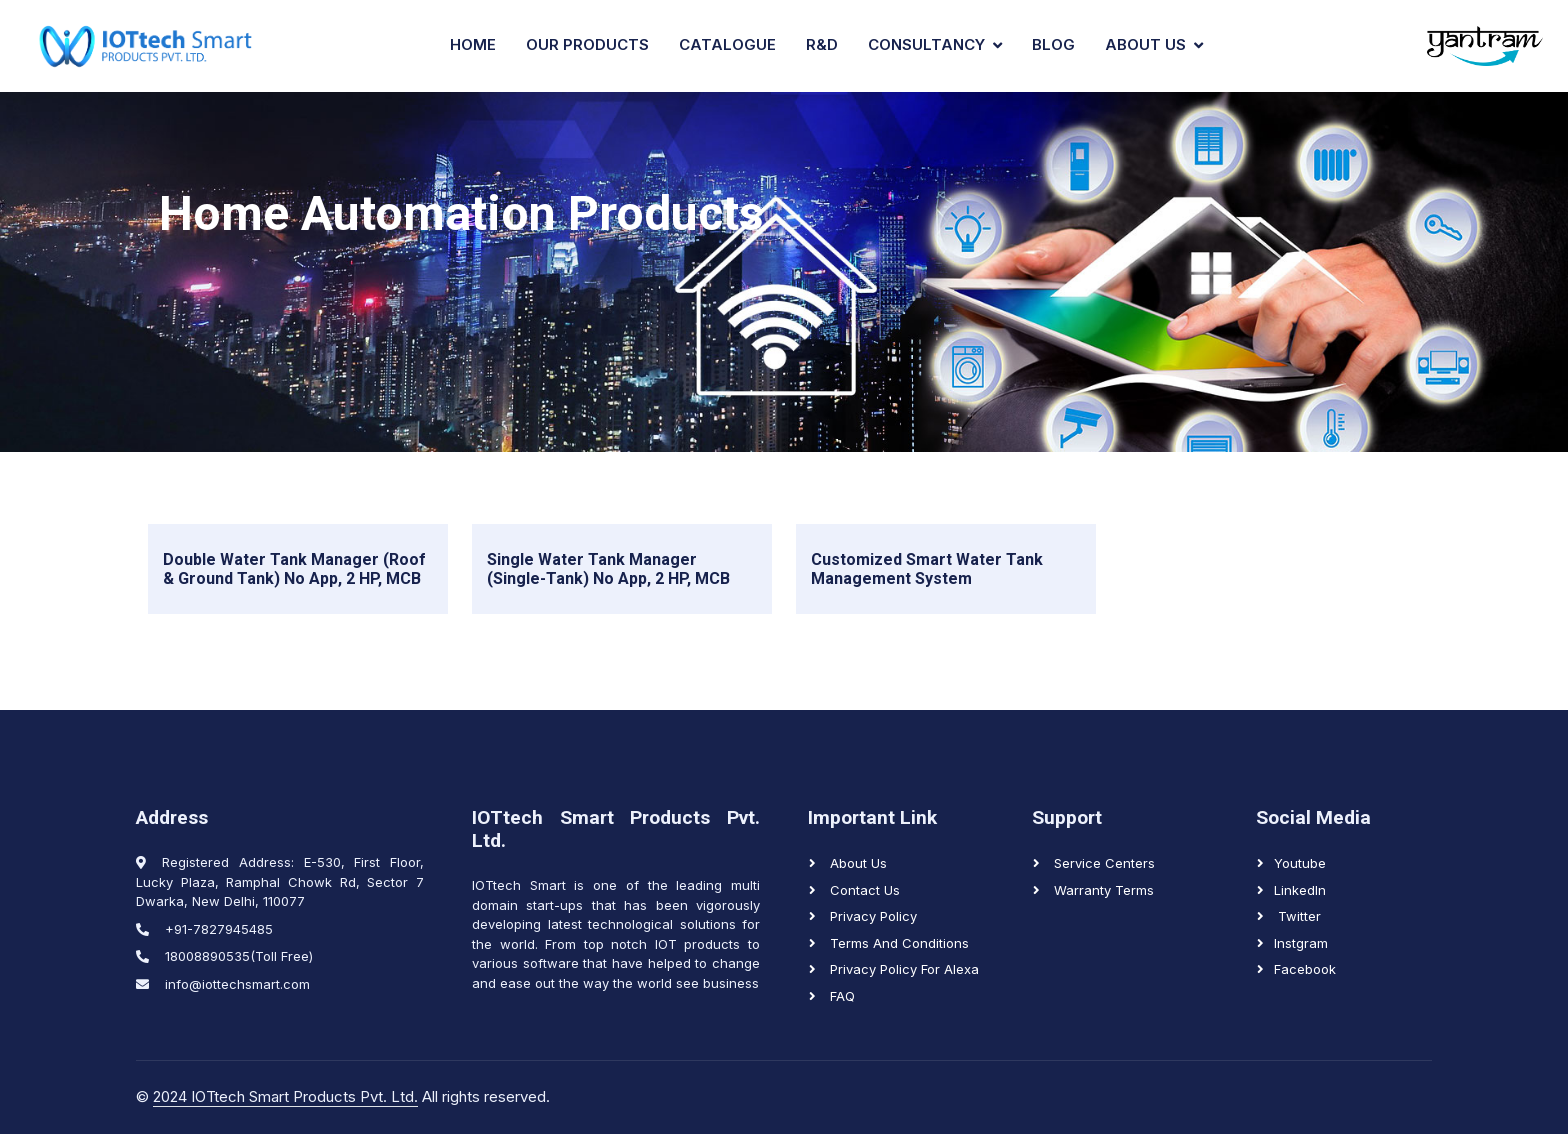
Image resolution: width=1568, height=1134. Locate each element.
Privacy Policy (871, 916)
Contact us (863, 890)
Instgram (1301, 943)
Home (473, 44)
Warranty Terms (1102, 890)
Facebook (1305, 969)
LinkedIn (1300, 890)
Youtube (1300, 863)
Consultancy (926, 44)
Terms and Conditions (897, 943)
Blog (1053, 44)
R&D (822, 44)
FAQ (840, 996)
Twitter (1297, 916)
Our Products (587, 44)
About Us (1145, 44)
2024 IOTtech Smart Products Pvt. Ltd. (285, 1096)
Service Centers (1102, 863)
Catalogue (727, 44)
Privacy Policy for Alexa (902, 969)
